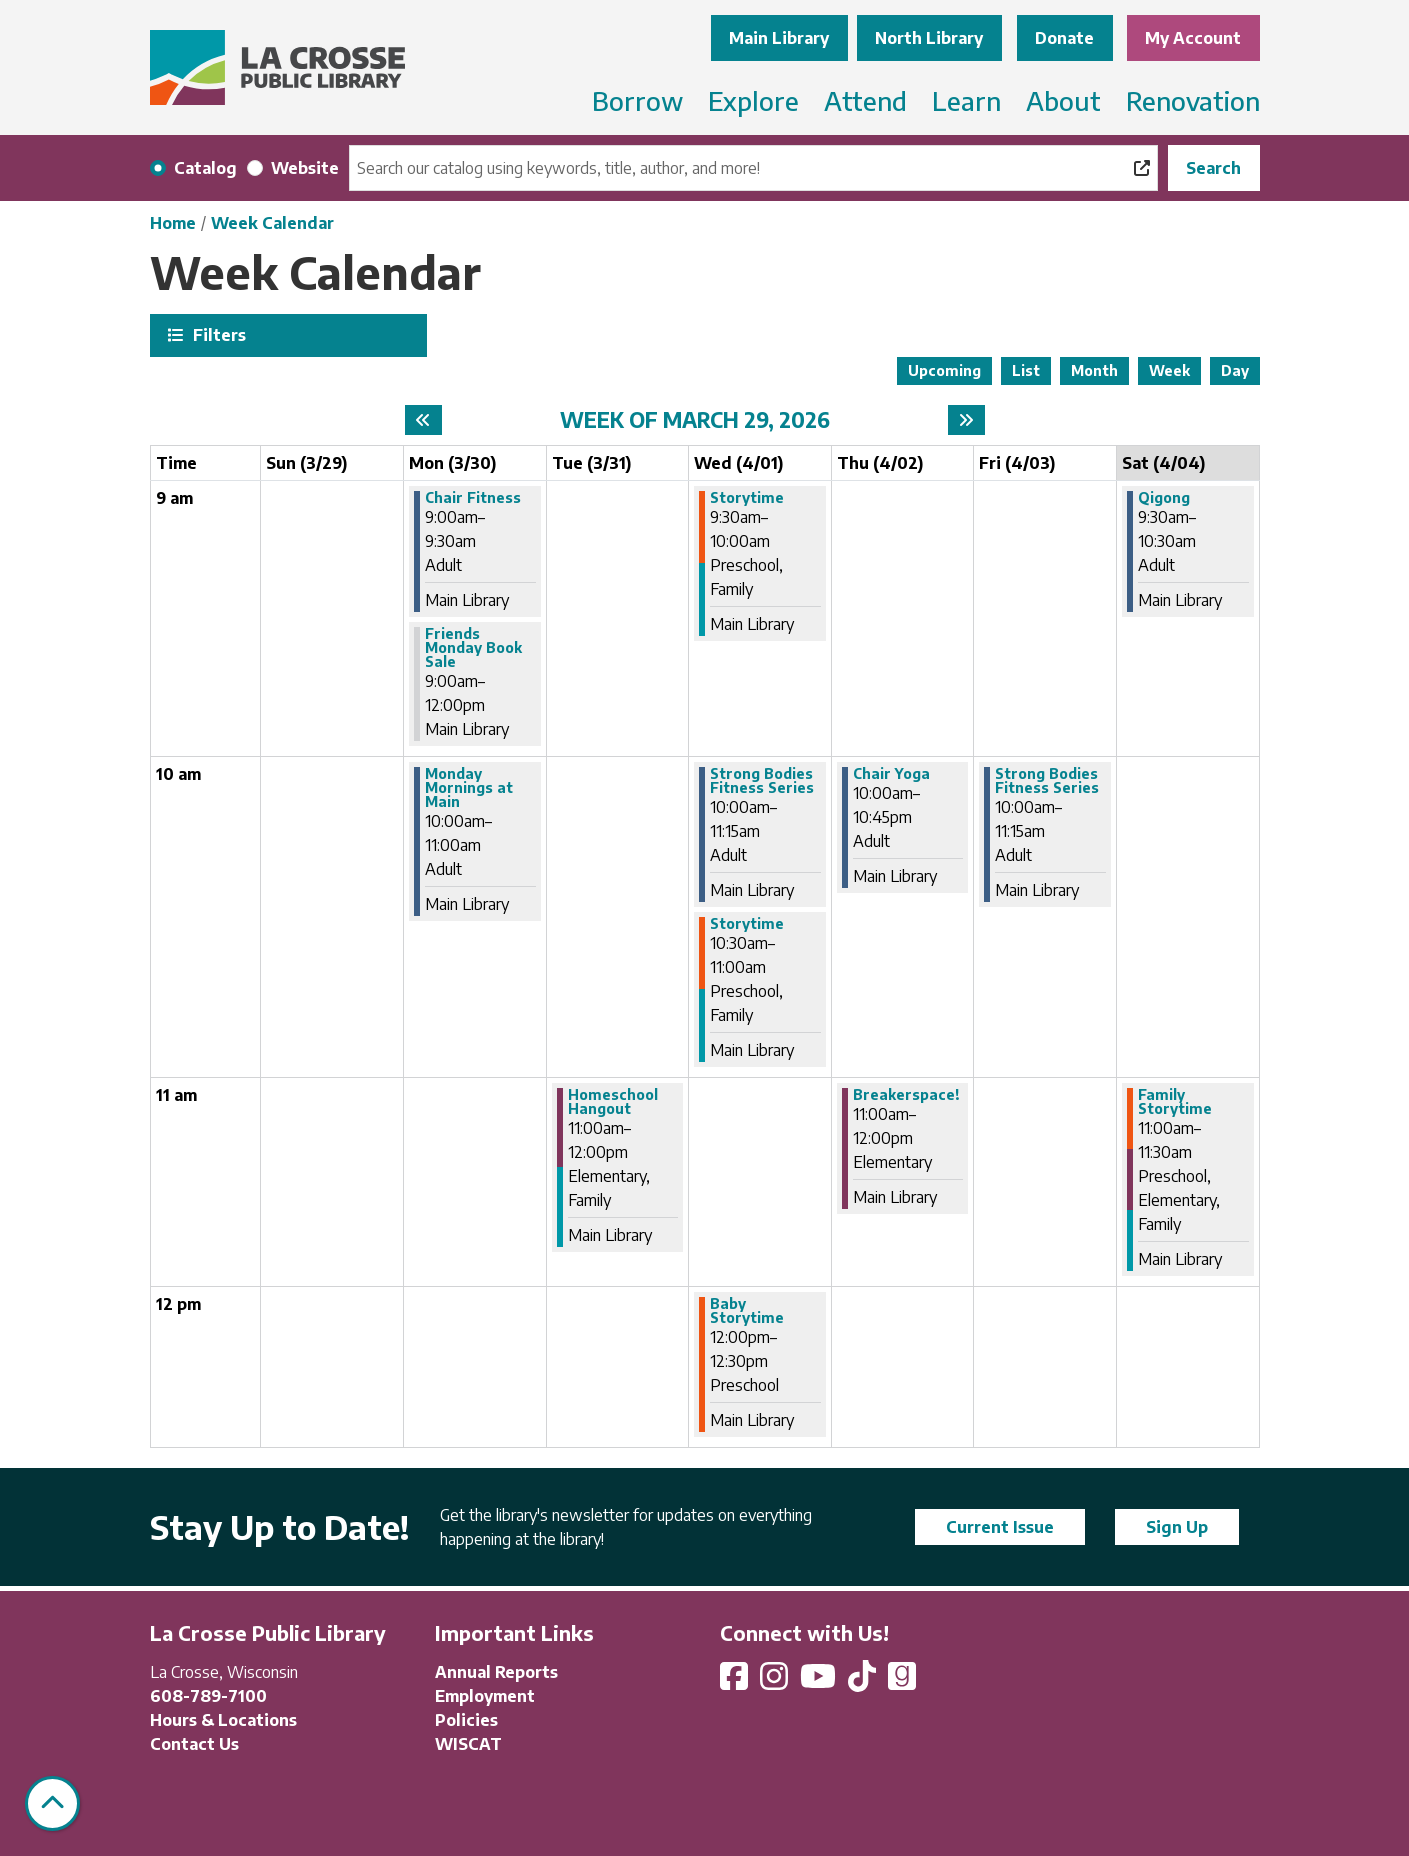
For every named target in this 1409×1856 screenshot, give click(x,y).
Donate (1064, 38)
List (1026, 370)
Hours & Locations (223, 1720)
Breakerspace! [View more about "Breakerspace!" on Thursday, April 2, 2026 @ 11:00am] (906, 1095)
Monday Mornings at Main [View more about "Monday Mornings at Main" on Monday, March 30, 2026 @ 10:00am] (469, 788)
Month (1094, 370)
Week (1169, 370)
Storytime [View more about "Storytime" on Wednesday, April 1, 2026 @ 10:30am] (747, 924)
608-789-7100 (208, 1696)
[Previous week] (423, 420)
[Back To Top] (52, 1803)
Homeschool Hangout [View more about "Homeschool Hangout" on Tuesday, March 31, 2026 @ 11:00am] (613, 1102)
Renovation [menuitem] (1193, 100)
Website (305, 168)
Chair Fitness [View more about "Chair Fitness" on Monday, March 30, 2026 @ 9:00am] (473, 498)
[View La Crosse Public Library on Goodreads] (902, 1682)
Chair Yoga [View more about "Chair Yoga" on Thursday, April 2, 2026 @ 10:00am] (891, 774)
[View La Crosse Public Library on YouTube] (820, 1682)
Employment (485, 1696)
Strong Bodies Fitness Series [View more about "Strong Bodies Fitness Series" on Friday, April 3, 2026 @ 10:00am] (1047, 781)
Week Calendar (272, 223)
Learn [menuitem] (966, 100)
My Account (1193, 38)
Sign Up (1177, 1527)
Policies (466, 1720)
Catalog (205, 168)
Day (1235, 370)
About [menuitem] (1063, 100)
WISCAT (468, 1744)
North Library (929, 38)
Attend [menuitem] (865, 100)
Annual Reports (496, 1672)
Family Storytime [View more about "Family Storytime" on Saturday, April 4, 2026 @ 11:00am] (1175, 1102)
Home (173, 223)
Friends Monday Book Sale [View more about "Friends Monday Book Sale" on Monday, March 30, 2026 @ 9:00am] (473, 648)
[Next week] (966, 420)
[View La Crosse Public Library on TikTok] (864, 1682)
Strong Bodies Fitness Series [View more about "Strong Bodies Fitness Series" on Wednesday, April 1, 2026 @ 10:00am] (762, 781)
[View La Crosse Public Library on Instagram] (776, 1682)
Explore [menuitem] (753, 100)
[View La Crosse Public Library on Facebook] (736, 1682)
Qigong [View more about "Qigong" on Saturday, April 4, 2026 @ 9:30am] (1164, 498)
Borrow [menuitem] (637, 100)
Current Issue (1000, 1527)
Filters (217, 334)
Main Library (779, 38)
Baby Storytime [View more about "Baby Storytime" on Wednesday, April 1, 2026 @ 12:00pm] (747, 1311)
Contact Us (194, 1744)
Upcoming (944, 370)
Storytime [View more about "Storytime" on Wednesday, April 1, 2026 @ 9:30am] (747, 498)
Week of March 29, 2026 (695, 419)
